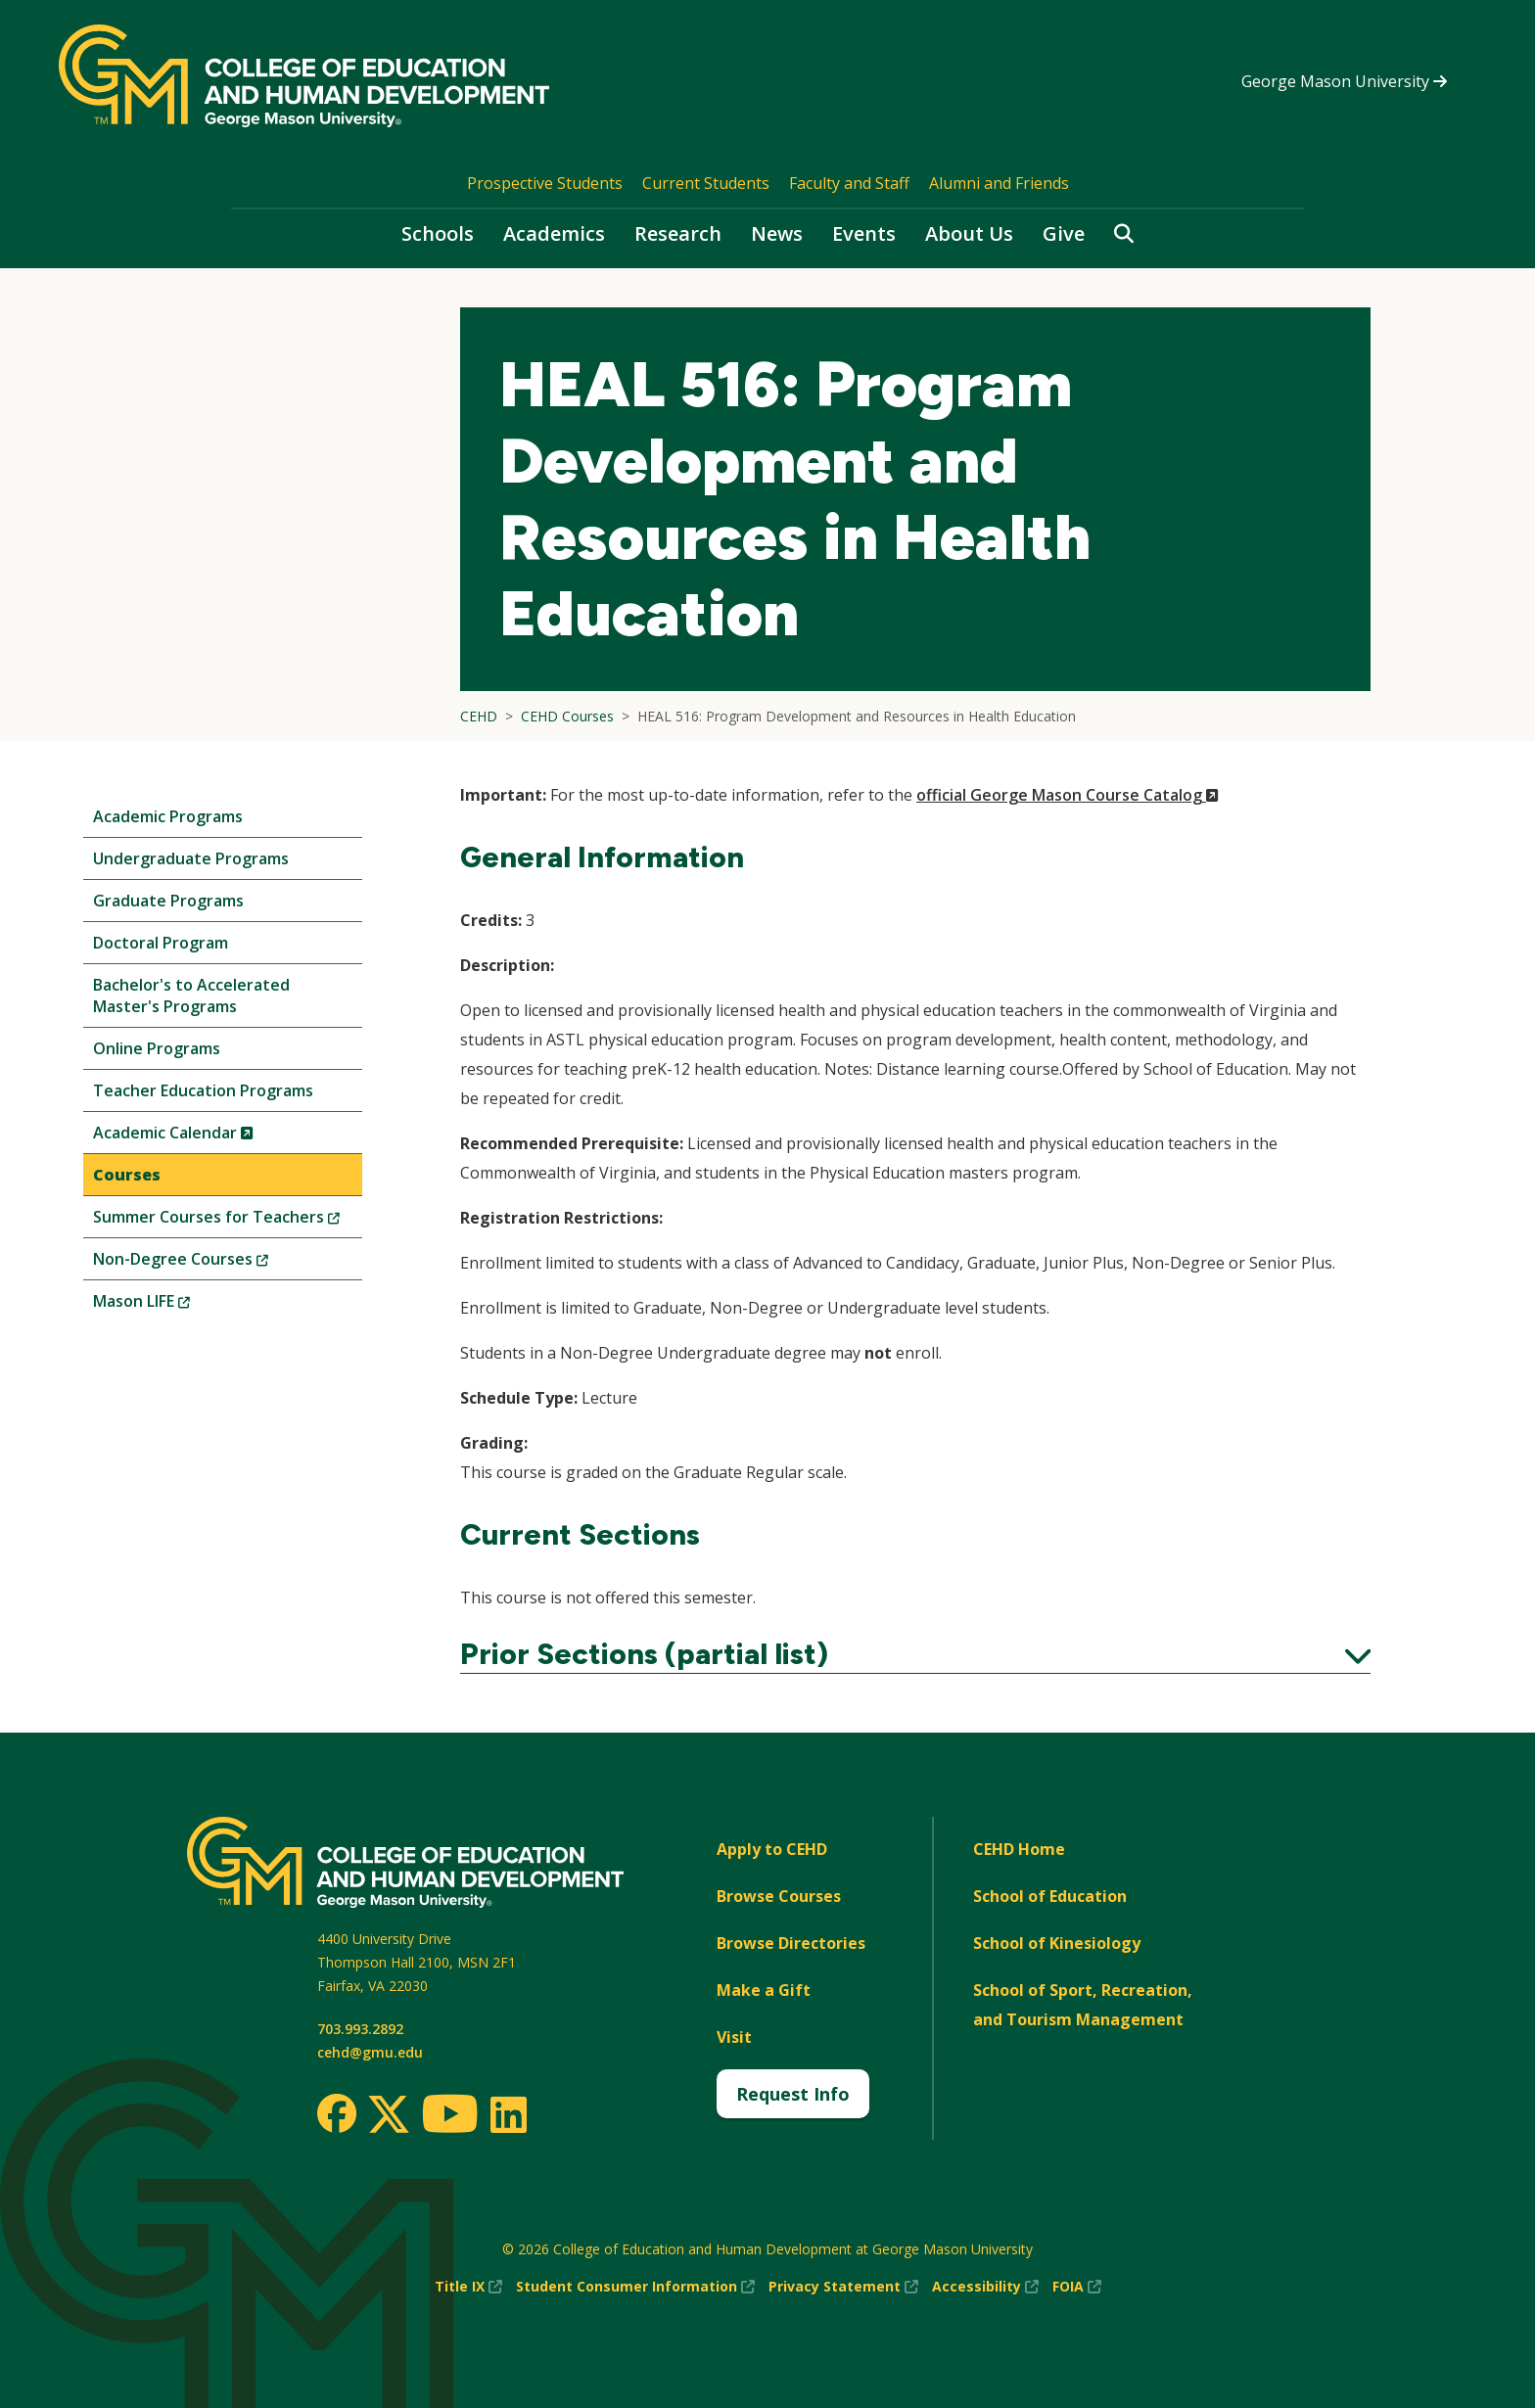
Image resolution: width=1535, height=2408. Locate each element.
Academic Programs (168, 816)
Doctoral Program (160, 942)
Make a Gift (764, 1990)
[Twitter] (388, 2115)
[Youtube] (450, 2117)
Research (677, 233)
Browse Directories (791, 1943)
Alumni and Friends (999, 183)
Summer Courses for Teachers (227, 1221)
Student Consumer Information (635, 2286)
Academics (554, 233)
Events (864, 233)
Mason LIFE (174, 1305)
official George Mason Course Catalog (1067, 795)
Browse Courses (779, 1896)
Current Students (705, 183)
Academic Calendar (206, 1137)
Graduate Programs (168, 900)
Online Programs (156, 1048)
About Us (969, 233)
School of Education (1050, 1896)
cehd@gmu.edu (370, 2052)
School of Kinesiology (1056, 1943)
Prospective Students (545, 183)
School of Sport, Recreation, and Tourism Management (1082, 2004)
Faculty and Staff (849, 183)
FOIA (1076, 2286)
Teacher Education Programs (203, 1090)
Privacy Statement (843, 2286)
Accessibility (985, 2286)
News (777, 233)
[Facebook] (336, 2113)
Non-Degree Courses (213, 1263)
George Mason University (1344, 81)
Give (1064, 233)
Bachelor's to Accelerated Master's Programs (191, 995)
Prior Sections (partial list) (915, 1654)
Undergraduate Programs (191, 858)
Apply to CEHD (772, 1849)
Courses (127, 1174)
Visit (734, 2037)
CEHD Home (1019, 1849)
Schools (437, 233)
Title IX (468, 2286)
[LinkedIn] (507, 2114)
